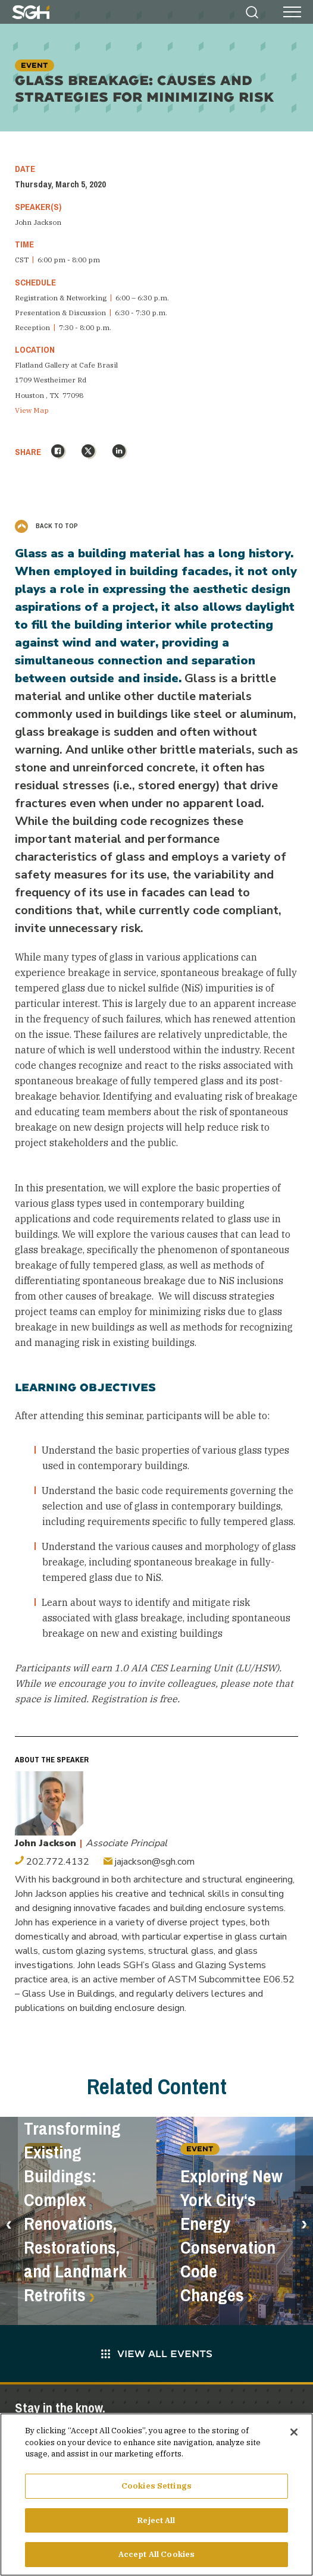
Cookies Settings (156, 2490)
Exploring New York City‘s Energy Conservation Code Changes (231, 2235)
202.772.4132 (52, 1861)
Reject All (156, 2524)
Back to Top (46, 526)
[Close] (294, 2437)
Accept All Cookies (156, 2559)
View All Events (156, 2353)
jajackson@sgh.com (149, 1861)
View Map (32, 410)
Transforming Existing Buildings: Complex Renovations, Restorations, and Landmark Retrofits (75, 2212)
